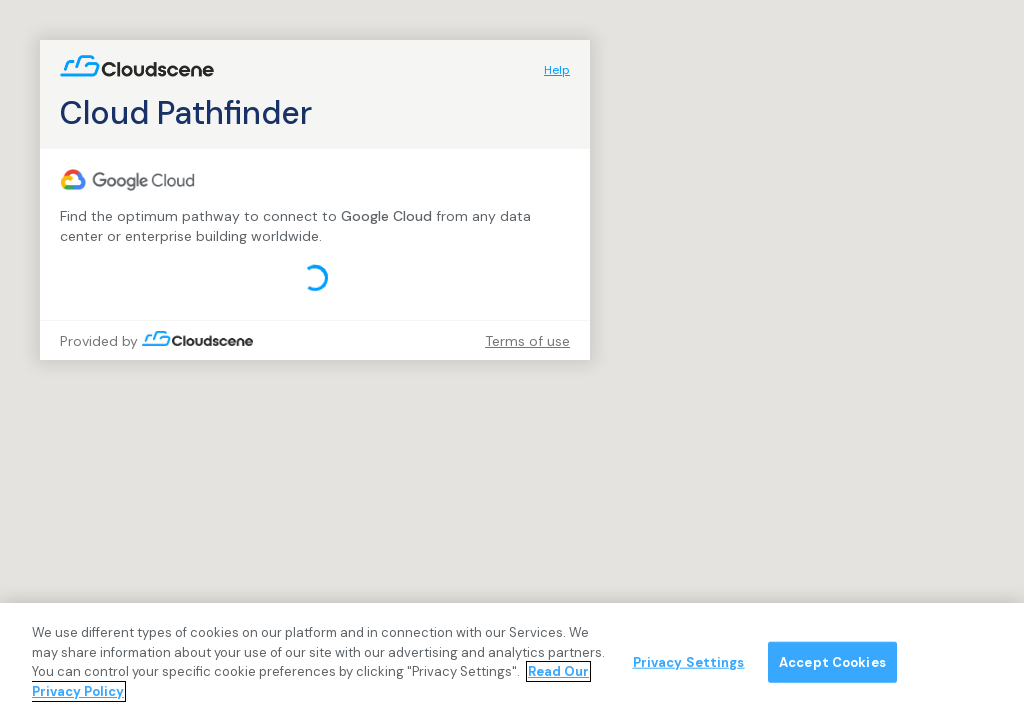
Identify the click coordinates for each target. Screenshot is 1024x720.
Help (557, 70)
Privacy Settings (689, 668)
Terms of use (527, 341)
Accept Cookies (832, 668)
